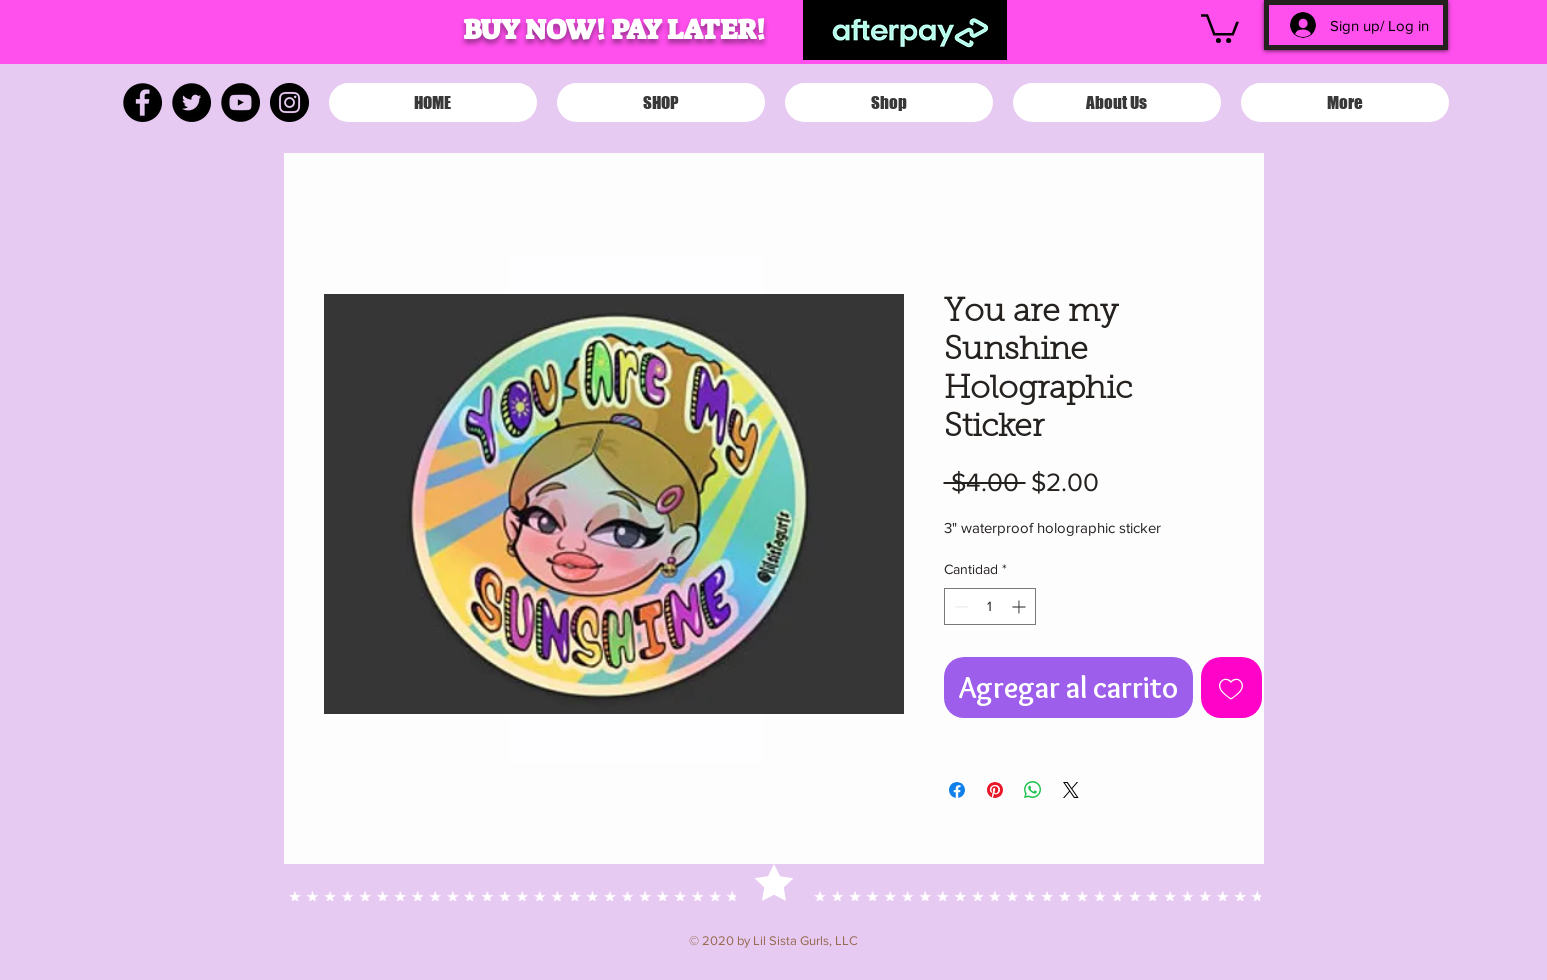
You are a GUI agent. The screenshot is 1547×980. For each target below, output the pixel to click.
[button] (1220, 27)
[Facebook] (142, 102)
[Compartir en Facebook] (957, 790)
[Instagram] (289, 102)
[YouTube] (240, 102)
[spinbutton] (990, 606)
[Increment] (1020, 606)
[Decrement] (959, 606)
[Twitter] (191, 102)
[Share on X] (1071, 790)
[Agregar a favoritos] (1231, 687)
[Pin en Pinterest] (995, 790)
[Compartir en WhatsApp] (1033, 790)
